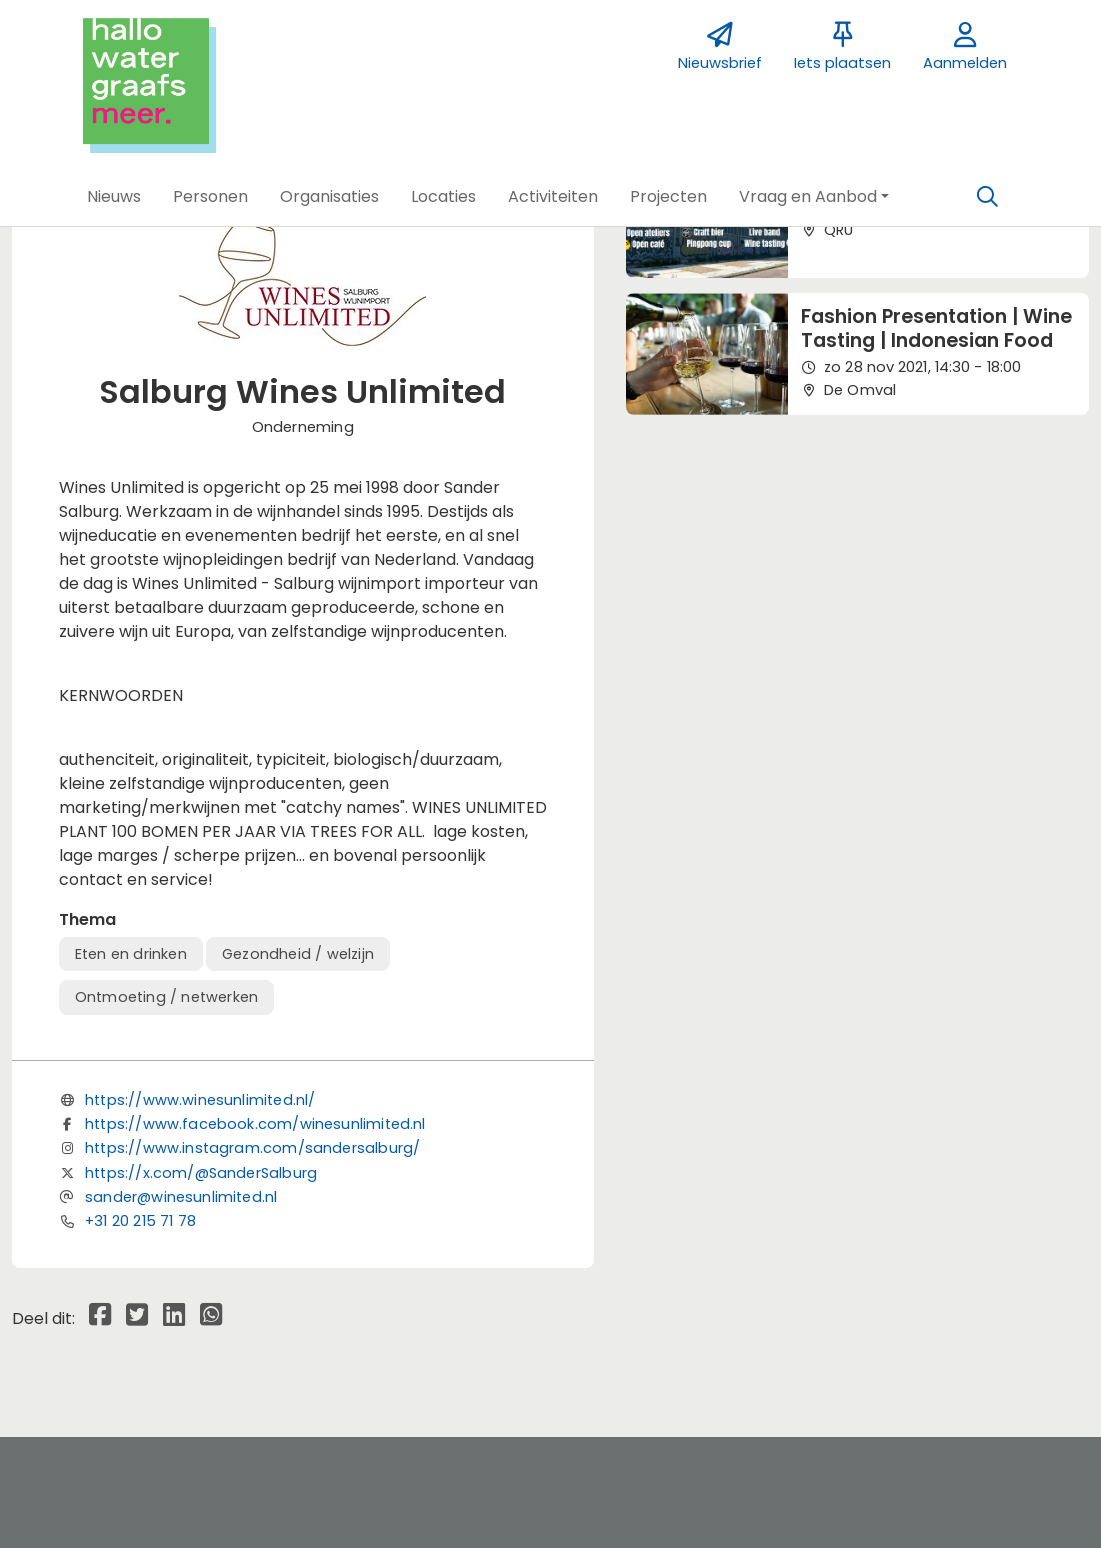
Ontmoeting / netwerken (166, 997)
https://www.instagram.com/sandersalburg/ (252, 1148)
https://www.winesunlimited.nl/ (200, 1100)
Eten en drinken (131, 954)
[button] (114, 197)
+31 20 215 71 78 (140, 1221)
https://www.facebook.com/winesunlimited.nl (255, 1124)
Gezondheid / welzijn (298, 954)
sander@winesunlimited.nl (181, 1197)
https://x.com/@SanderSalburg (201, 1173)
